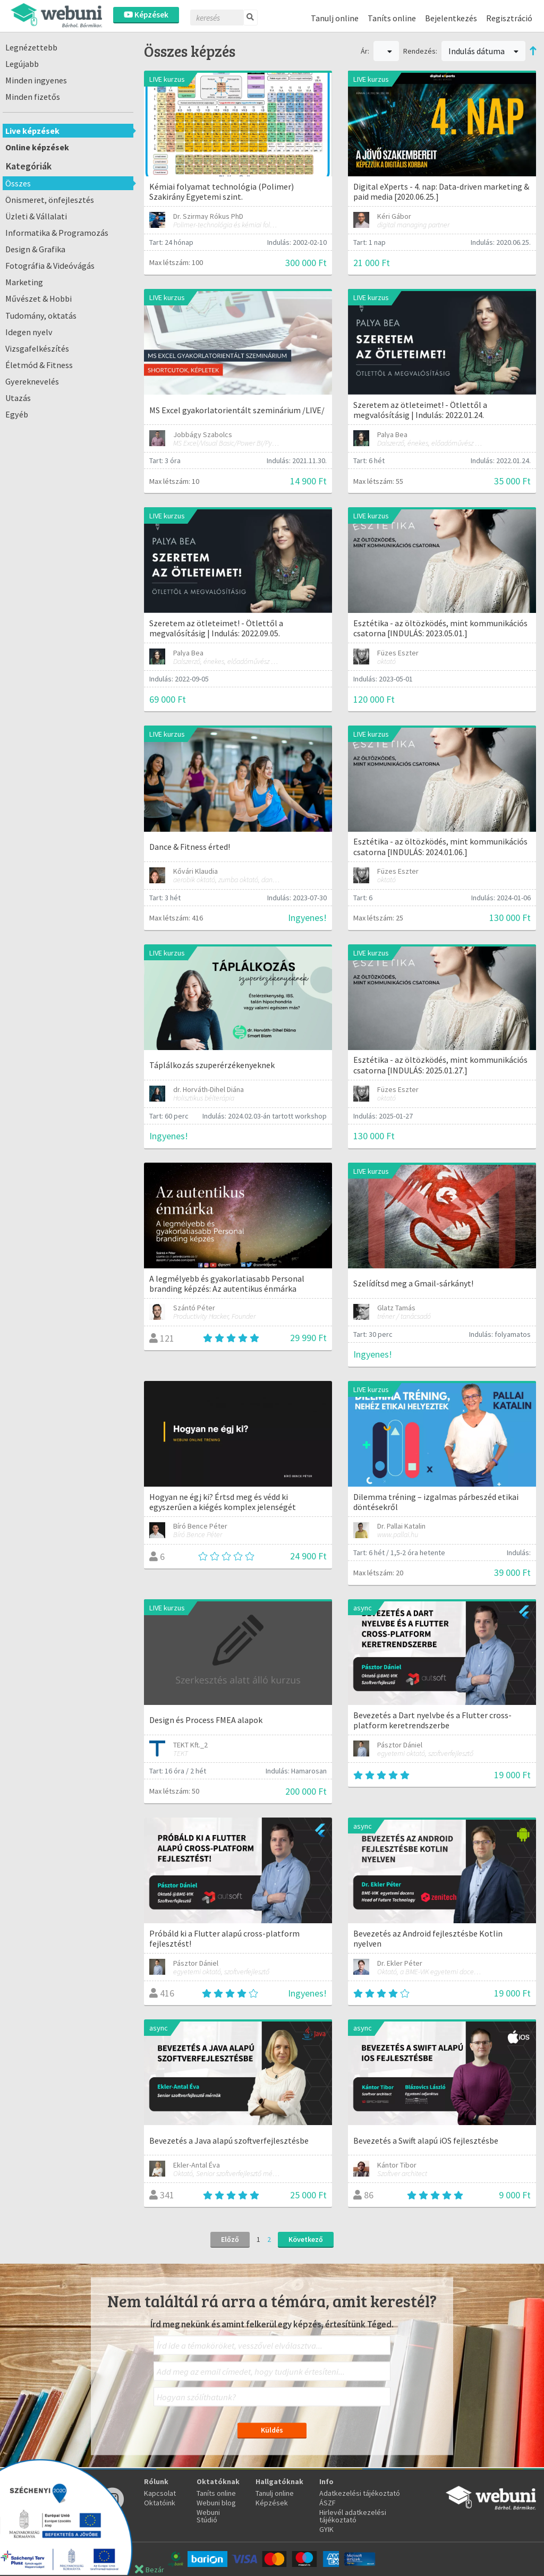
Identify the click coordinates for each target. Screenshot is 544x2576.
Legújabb (22, 63)
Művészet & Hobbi (38, 298)
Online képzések (37, 147)
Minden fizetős (32, 96)
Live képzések (32, 130)
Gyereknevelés (32, 381)
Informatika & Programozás (56, 232)
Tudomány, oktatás (40, 315)
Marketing (24, 282)
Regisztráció (509, 18)
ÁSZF (327, 2502)
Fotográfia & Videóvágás (50, 265)
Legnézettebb (31, 47)
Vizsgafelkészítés (37, 348)
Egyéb (16, 414)
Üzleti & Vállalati (36, 216)
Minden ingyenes (36, 80)
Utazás (18, 398)
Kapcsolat (160, 2493)
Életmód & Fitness (39, 365)
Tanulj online (335, 18)
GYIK (326, 2529)
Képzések (146, 15)
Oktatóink (159, 2502)
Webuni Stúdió (208, 2515)
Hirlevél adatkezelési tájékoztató (352, 2515)
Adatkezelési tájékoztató (359, 2493)
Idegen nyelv (29, 332)
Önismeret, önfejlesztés (49, 199)
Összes (18, 183)
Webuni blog (216, 2502)
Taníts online (392, 18)
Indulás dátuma (483, 51)
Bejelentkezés (451, 18)
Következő (305, 2239)
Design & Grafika (35, 249)
